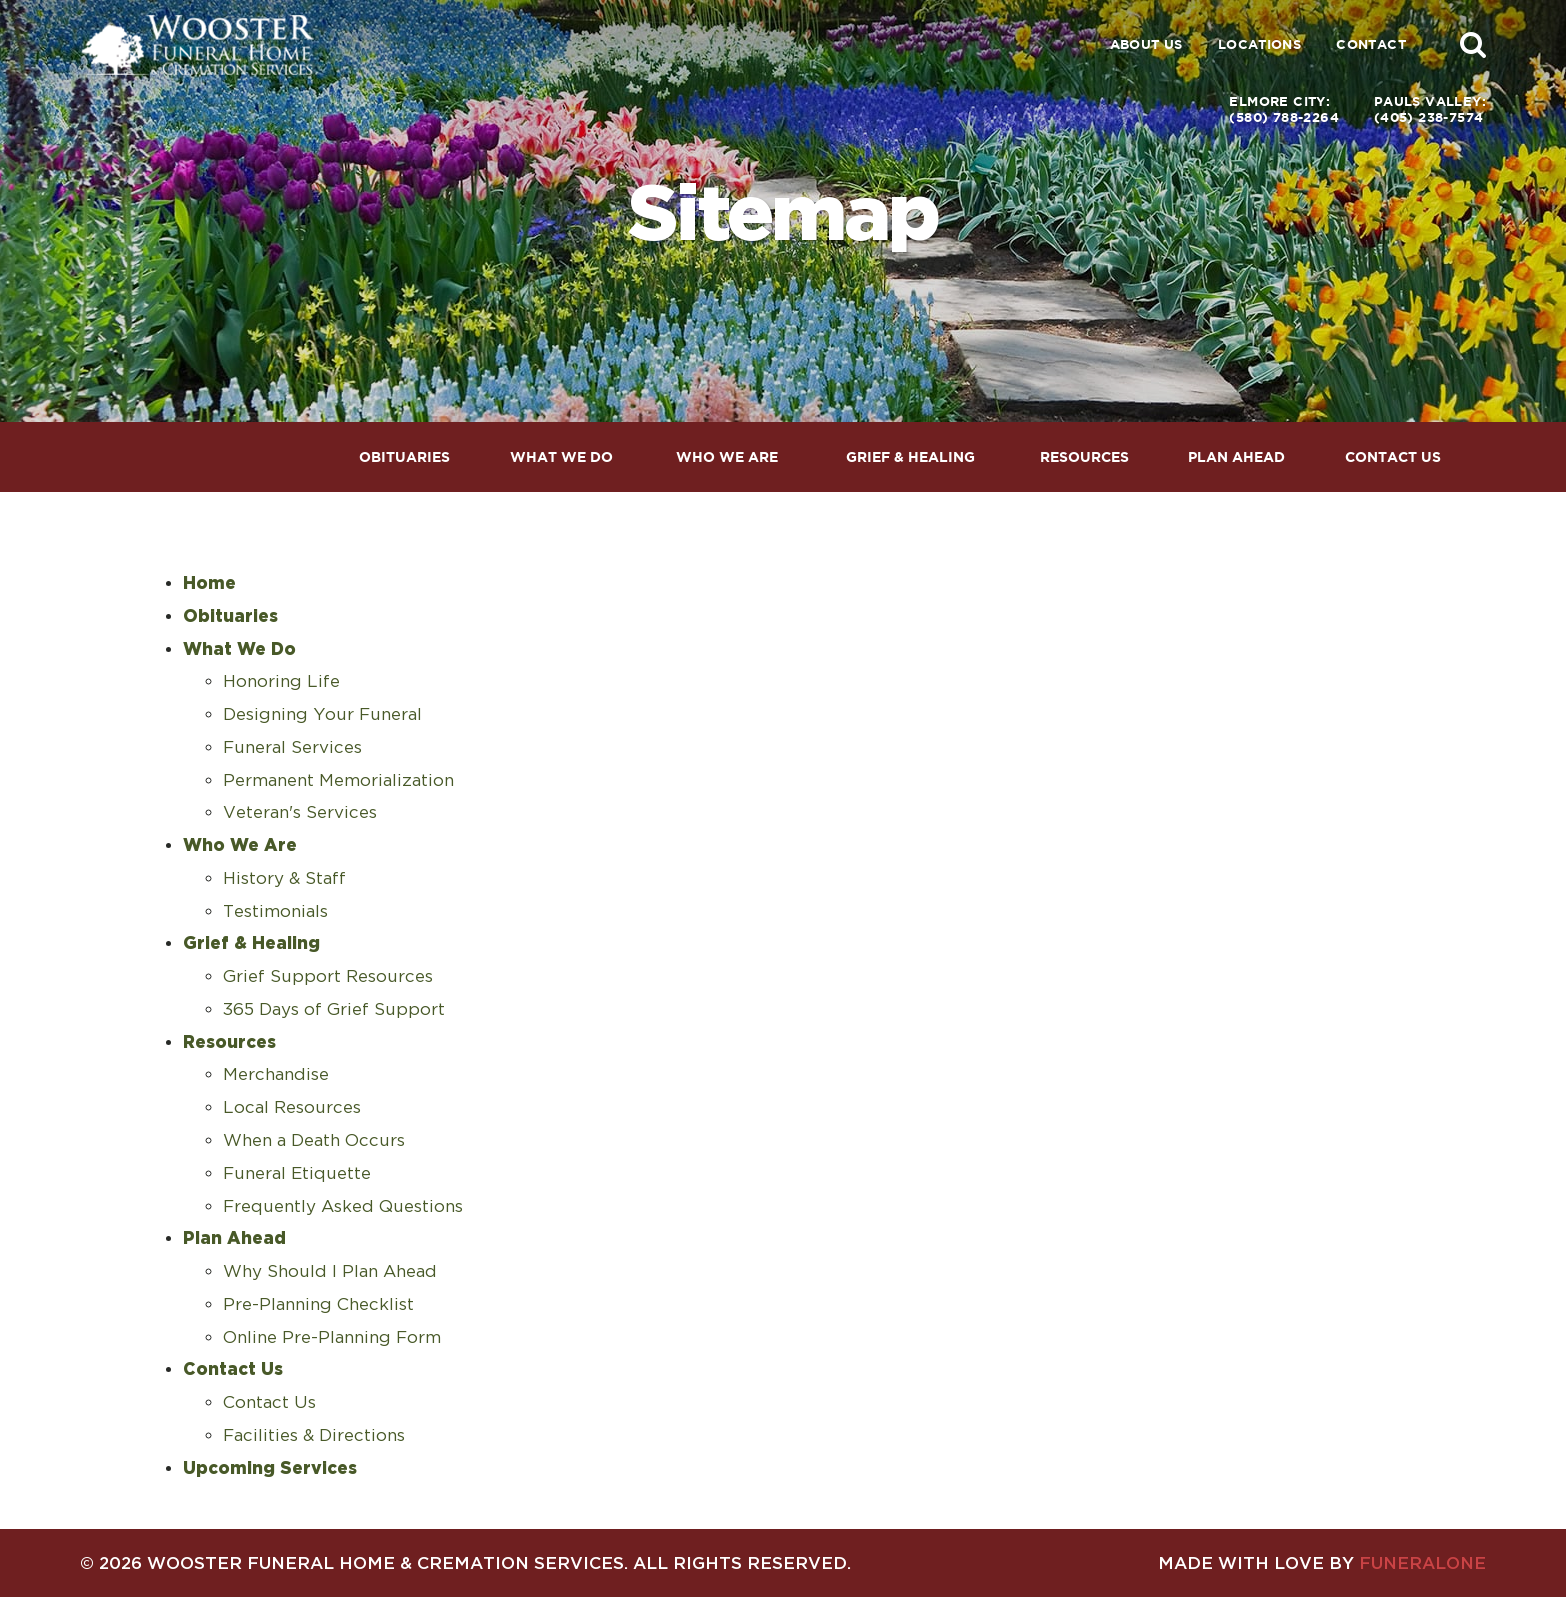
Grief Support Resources (328, 976)
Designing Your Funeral (322, 714)
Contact (1371, 44)
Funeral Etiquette (297, 1173)
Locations (1260, 44)
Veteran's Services (300, 812)
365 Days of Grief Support (334, 1009)
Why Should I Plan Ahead (330, 1271)
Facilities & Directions (314, 1435)
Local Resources (292, 1107)
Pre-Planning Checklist (318, 1304)
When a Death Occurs (314, 1140)
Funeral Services (292, 747)
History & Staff (284, 878)
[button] (1473, 44)
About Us (1146, 44)
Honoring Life (281, 681)
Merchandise (276, 1074)
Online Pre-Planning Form (332, 1337)
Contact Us (269, 1402)
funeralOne (1422, 1562)
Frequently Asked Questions (343, 1206)
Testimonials (275, 911)
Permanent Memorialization (338, 780)
